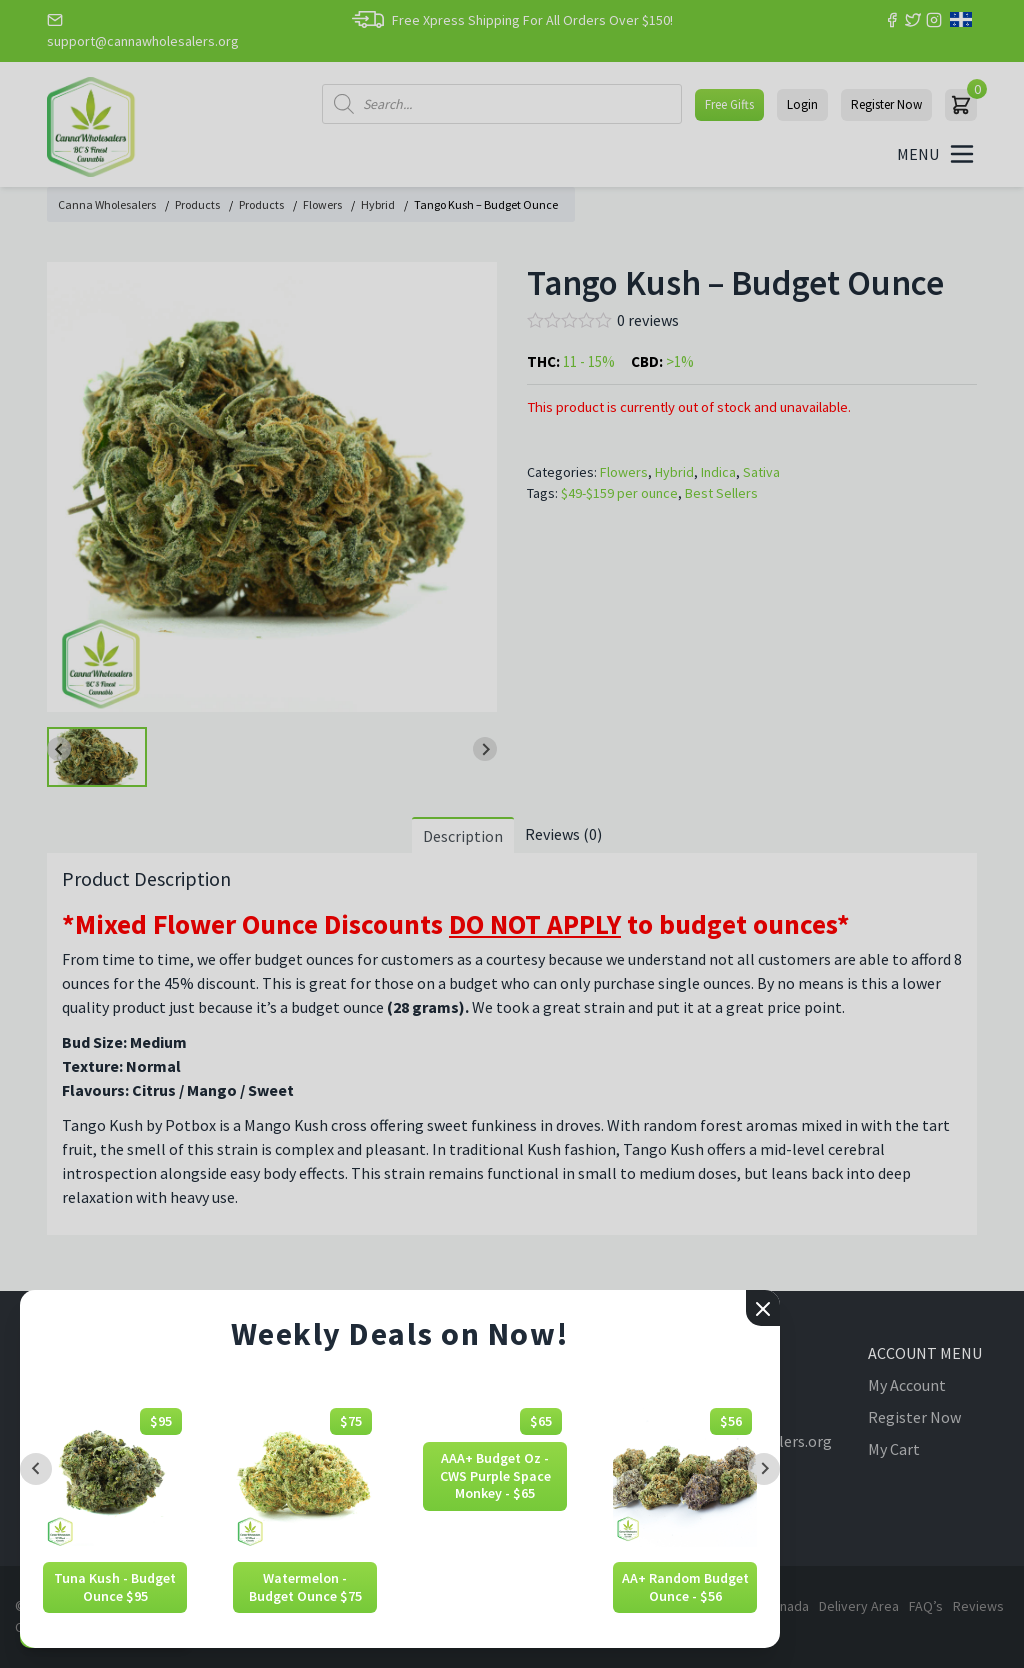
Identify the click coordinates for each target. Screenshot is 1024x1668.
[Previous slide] (36, 1469)
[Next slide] (764, 1469)
